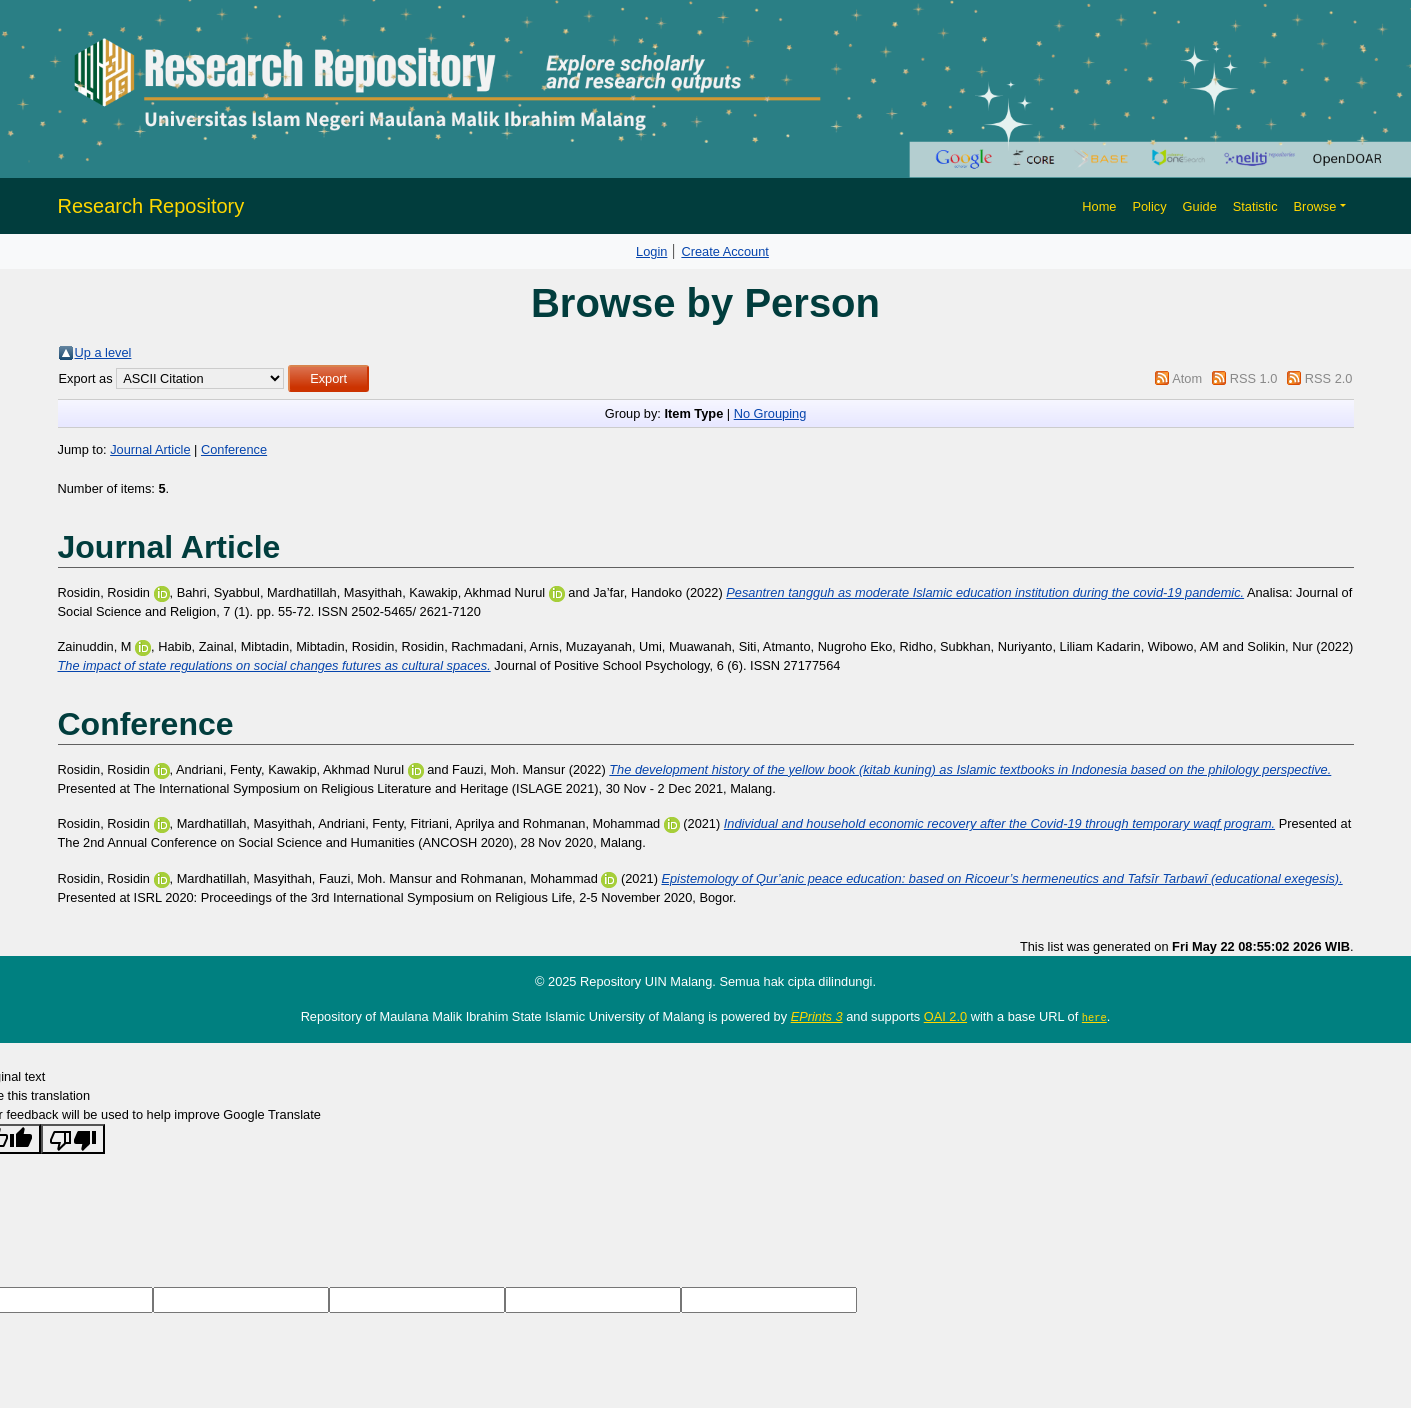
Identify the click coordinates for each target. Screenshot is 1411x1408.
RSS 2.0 (1329, 378)
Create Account (725, 251)
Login (651, 251)
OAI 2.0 (945, 1016)
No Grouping (770, 413)
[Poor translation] (73, 1139)
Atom (1187, 378)
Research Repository (151, 206)
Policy (1149, 206)
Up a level (103, 352)
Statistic (1255, 206)
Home (1099, 206)
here (1094, 1017)
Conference (234, 449)
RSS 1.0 (1254, 378)
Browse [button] (1315, 206)
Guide (1200, 206)
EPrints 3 (817, 1016)
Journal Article (150, 449)
